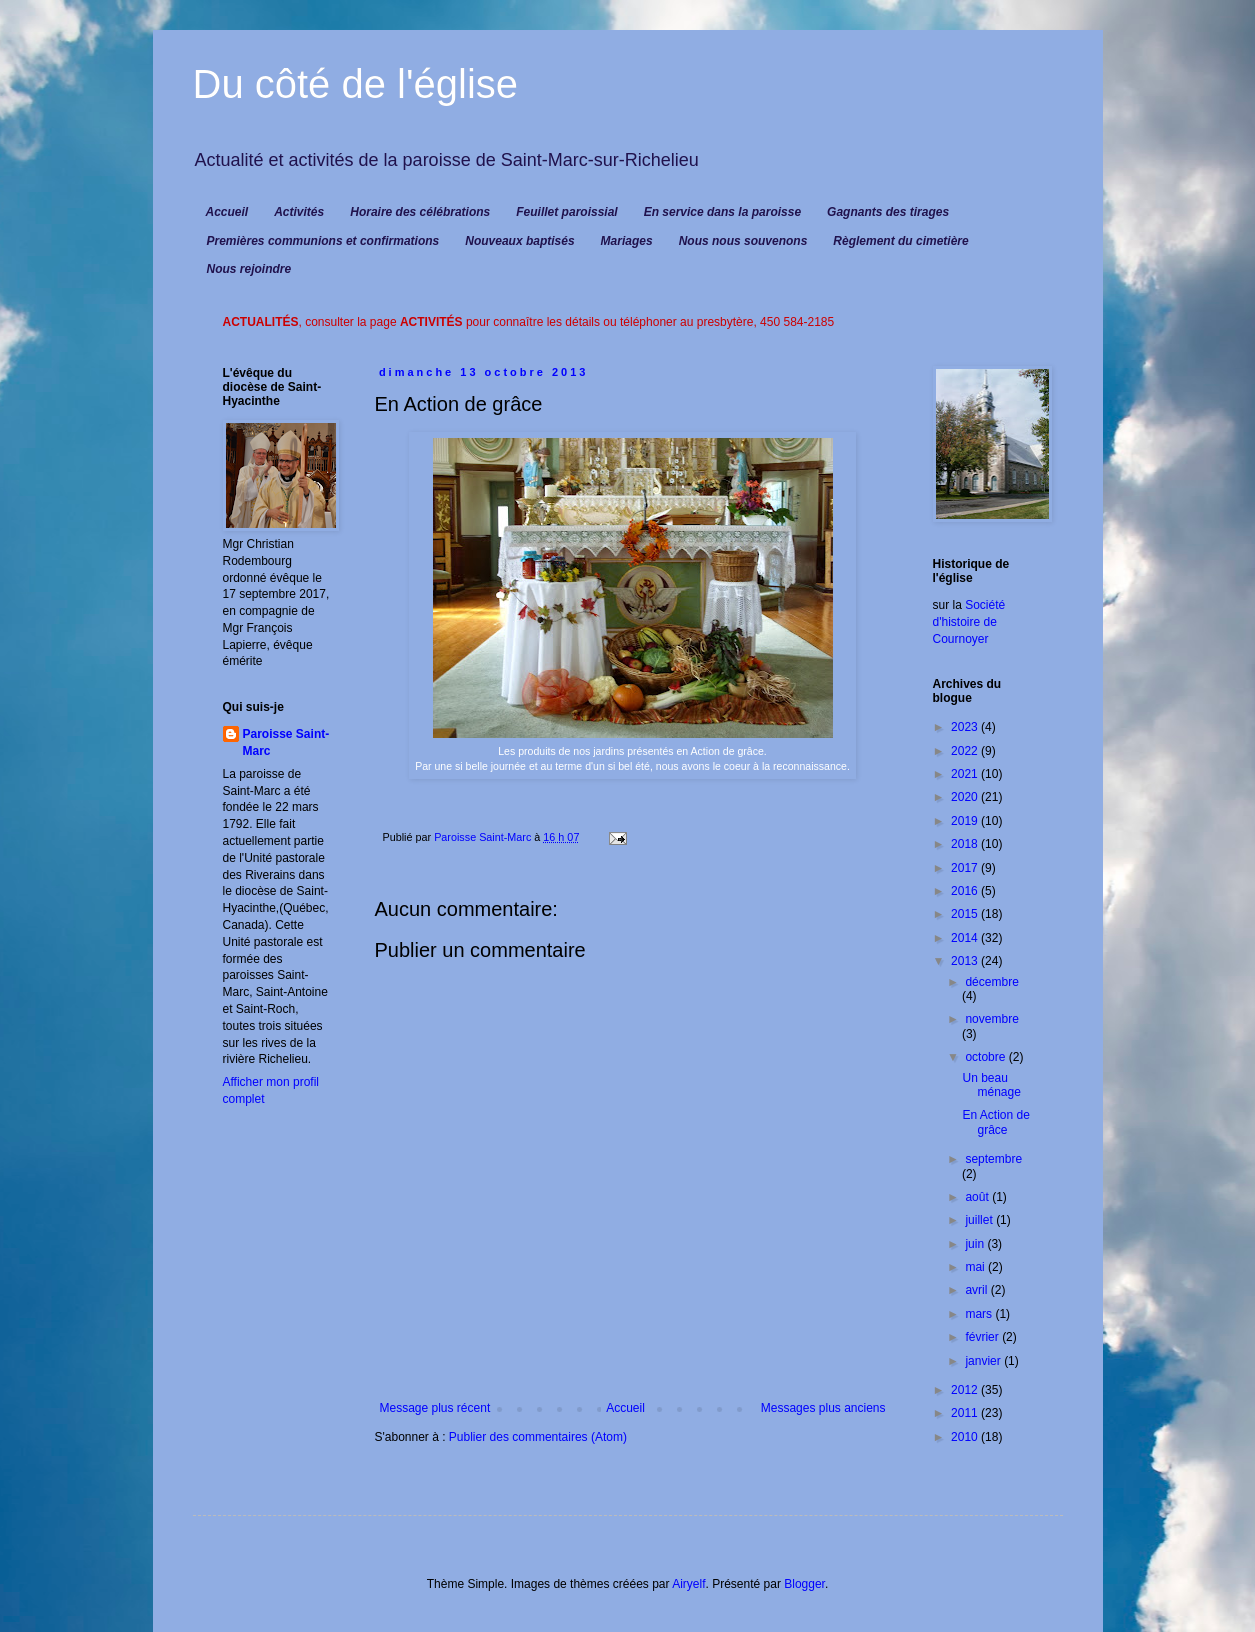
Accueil (227, 212)
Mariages (627, 241)
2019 (966, 821)
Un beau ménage (991, 1085)
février (983, 1337)
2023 (966, 727)
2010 (966, 1437)
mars (980, 1314)
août (978, 1197)
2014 (966, 938)
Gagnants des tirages (888, 212)
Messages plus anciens (823, 1408)
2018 (966, 844)
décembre (991, 982)
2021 (966, 774)
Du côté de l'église (356, 84)
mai (976, 1267)
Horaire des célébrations (420, 212)
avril (977, 1290)
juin (976, 1244)
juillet (980, 1220)
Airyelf (688, 1584)
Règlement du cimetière (900, 241)
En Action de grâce (995, 1122)
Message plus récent (435, 1408)
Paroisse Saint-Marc (286, 742)
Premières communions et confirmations (323, 241)
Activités (299, 212)
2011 (966, 1413)
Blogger (804, 1584)
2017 (966, 868)
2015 (966, 914)
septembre (993, 1159)
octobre (986, 1057)
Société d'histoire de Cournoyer (969, 622)
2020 (966, 797)
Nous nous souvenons (743, 241)
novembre (991, 1019)
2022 (966, 751)
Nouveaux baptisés (519, 241)
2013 (966, 961)
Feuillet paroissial (566, 212)
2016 (966, 891)
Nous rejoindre (249, 269)
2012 (966, 1390)
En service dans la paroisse (722, 212)
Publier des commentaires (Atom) (538, 1437)
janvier (984, 1361)
